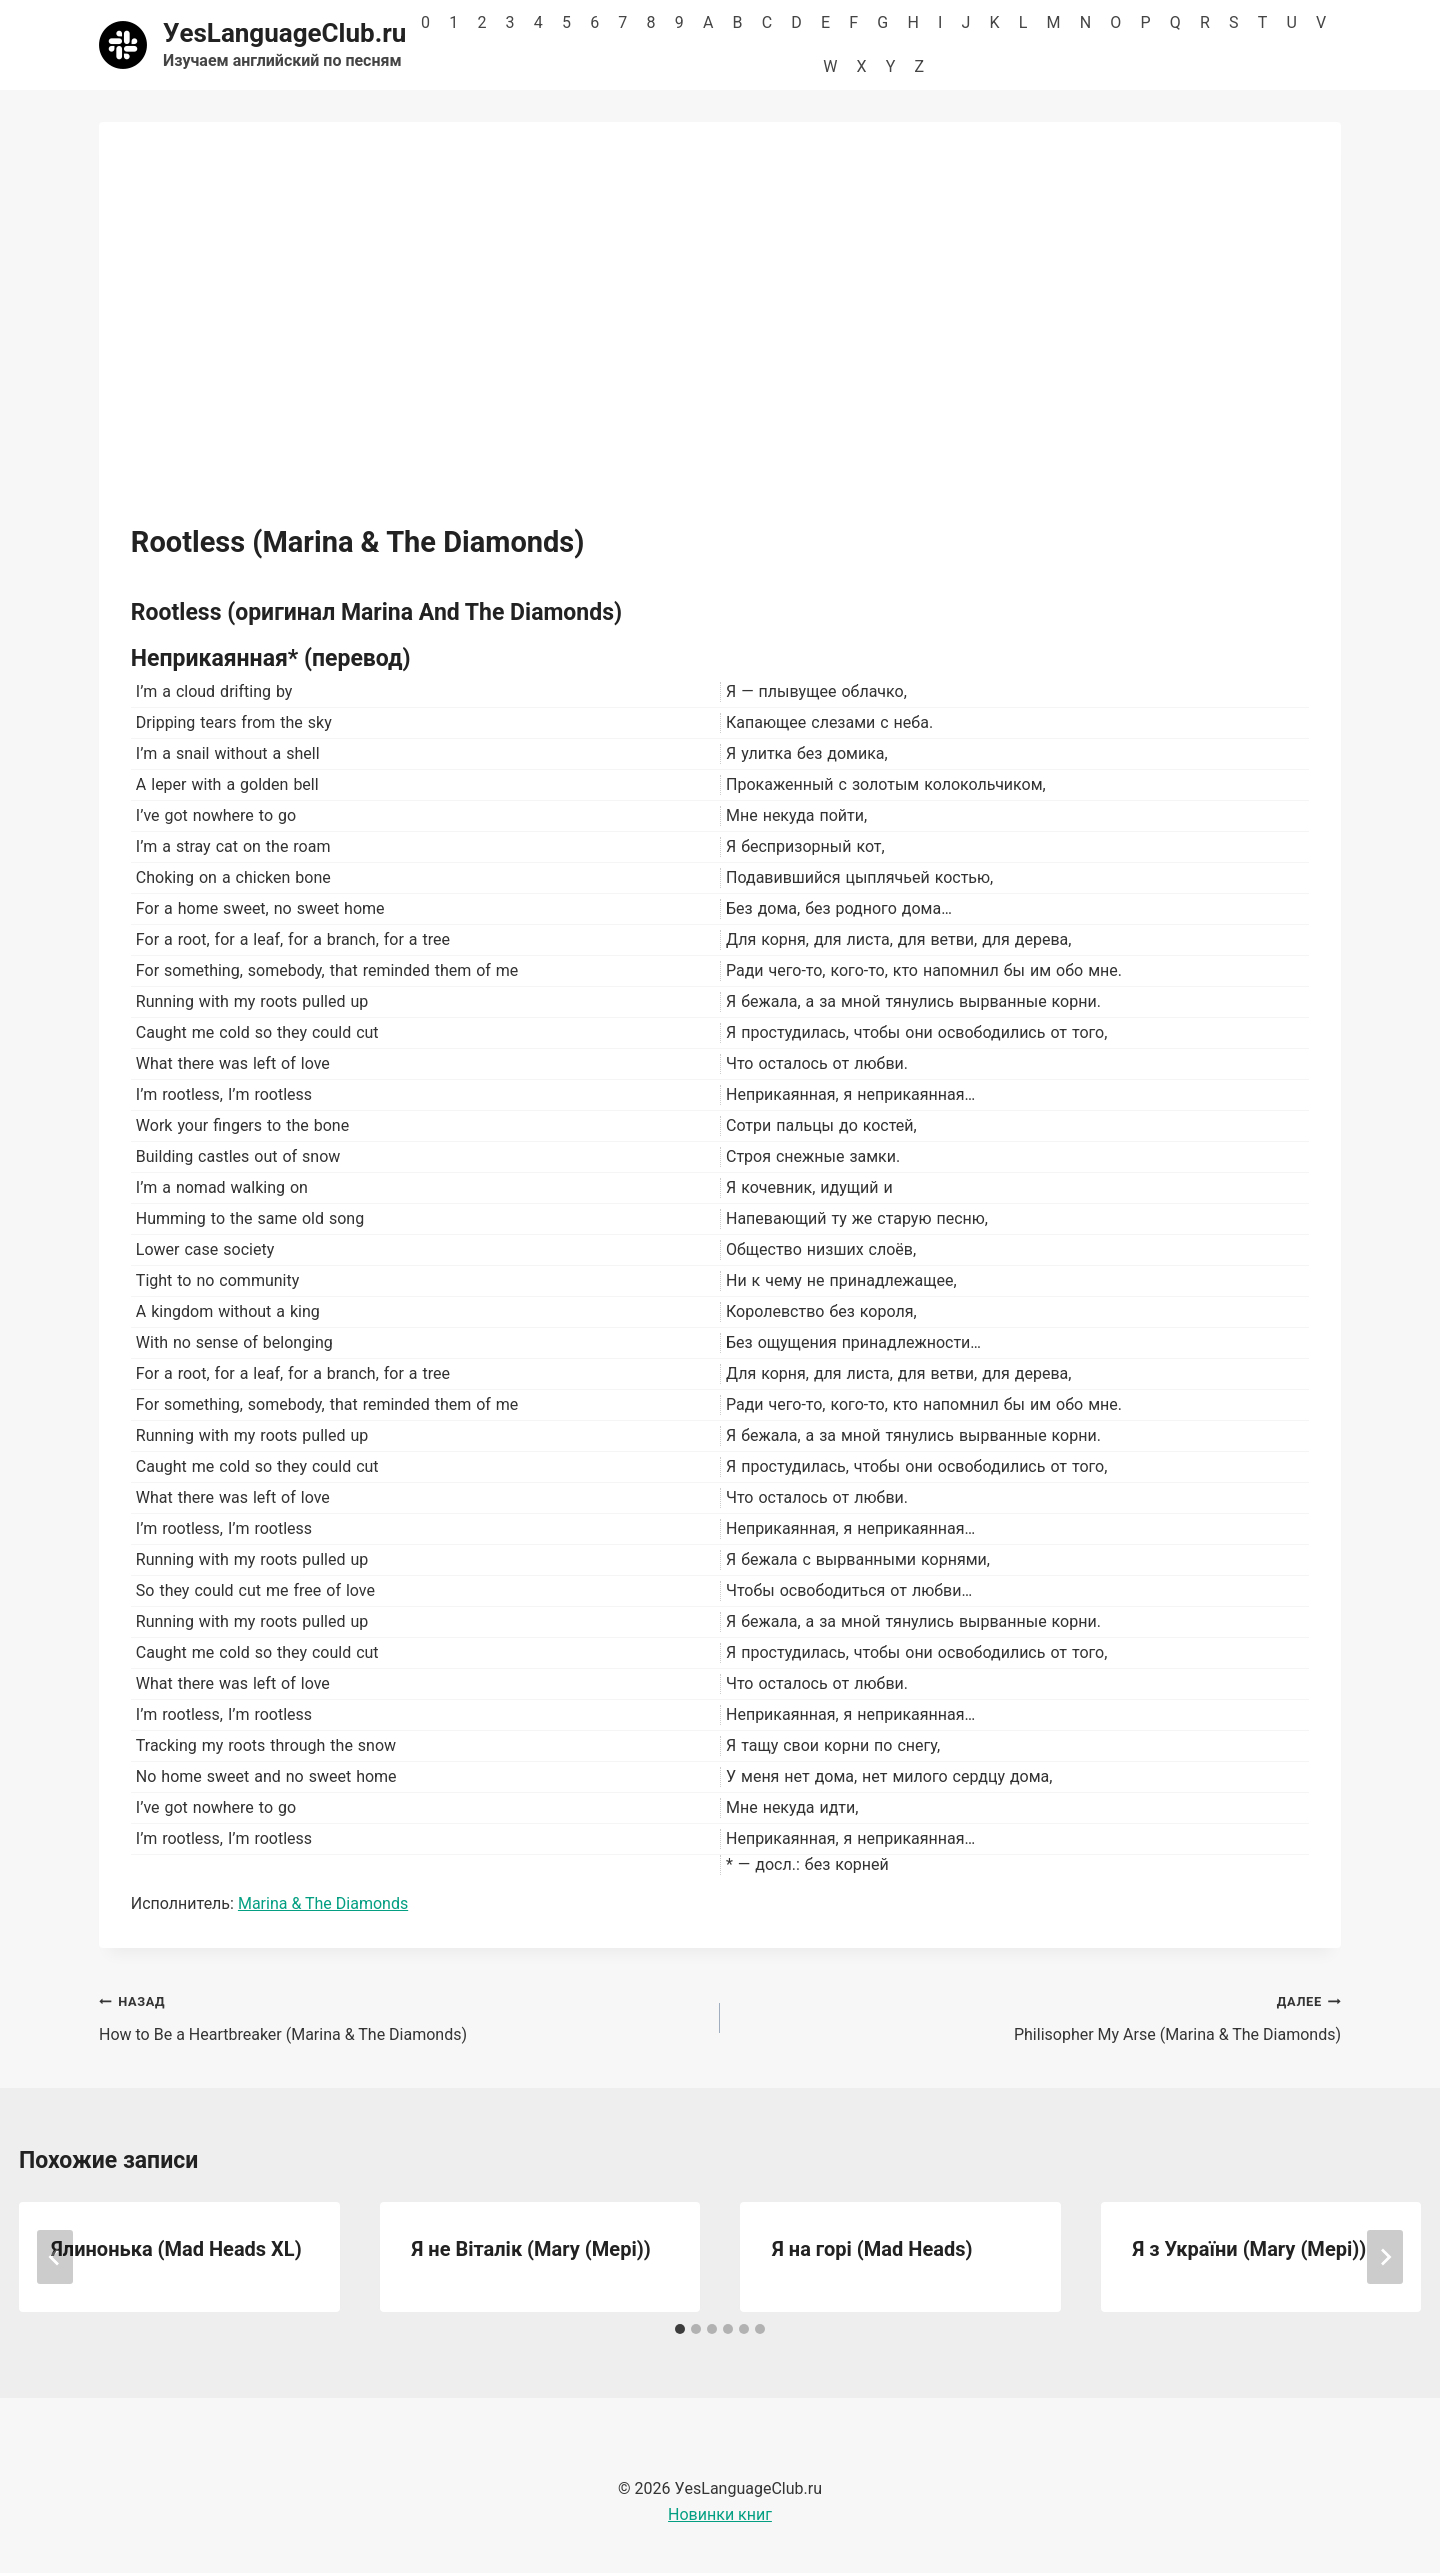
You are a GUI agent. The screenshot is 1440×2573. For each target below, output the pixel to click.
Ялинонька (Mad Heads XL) (176, 2249)
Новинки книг (720, 2514)
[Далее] (1385, 2257)
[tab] (680, 2329)
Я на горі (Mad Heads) (872, 2249)
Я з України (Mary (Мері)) (1250, 2249)
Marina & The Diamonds (323, 1903)
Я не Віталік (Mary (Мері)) (531, 2249)
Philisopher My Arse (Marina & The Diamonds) (1038, 2016)
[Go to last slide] (55, 2257)
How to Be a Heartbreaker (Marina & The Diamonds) (401, 2016)
